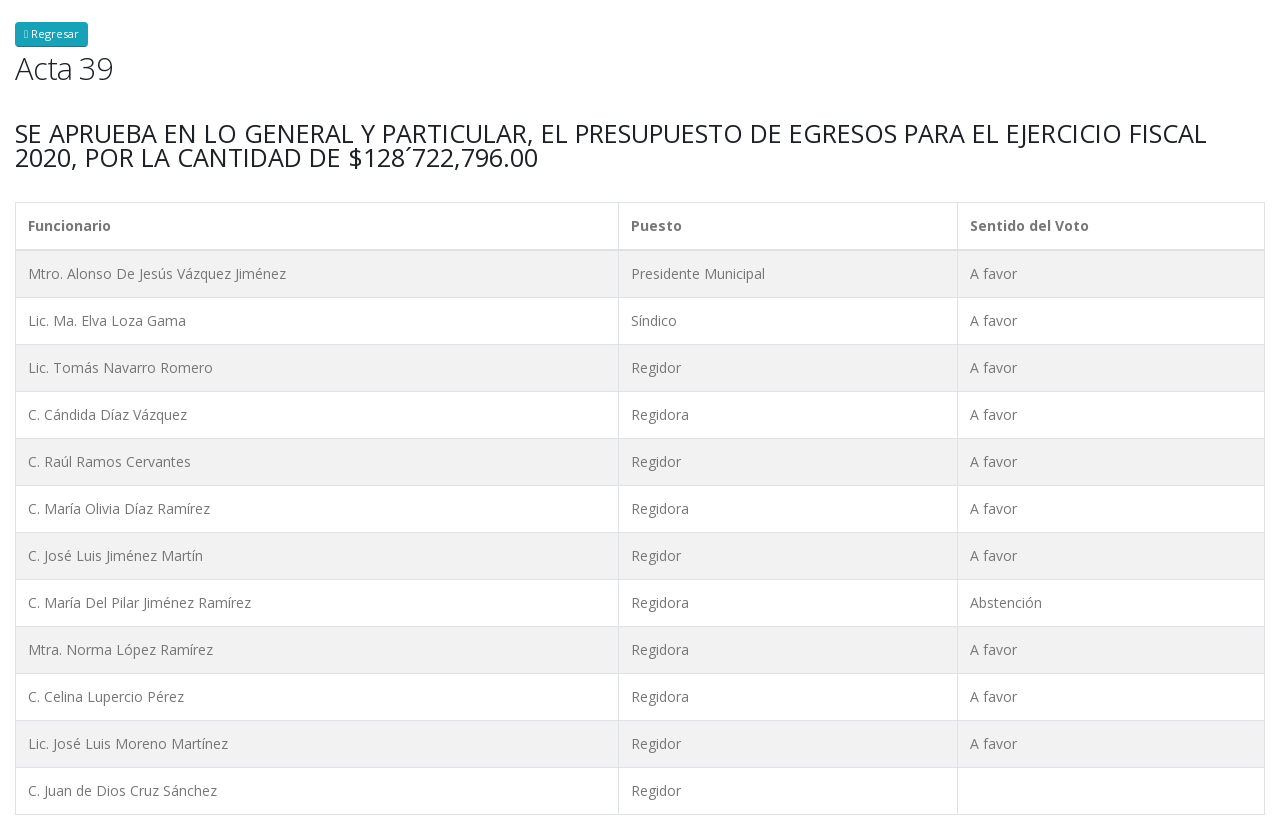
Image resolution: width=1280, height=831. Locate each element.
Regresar (51, 33)
